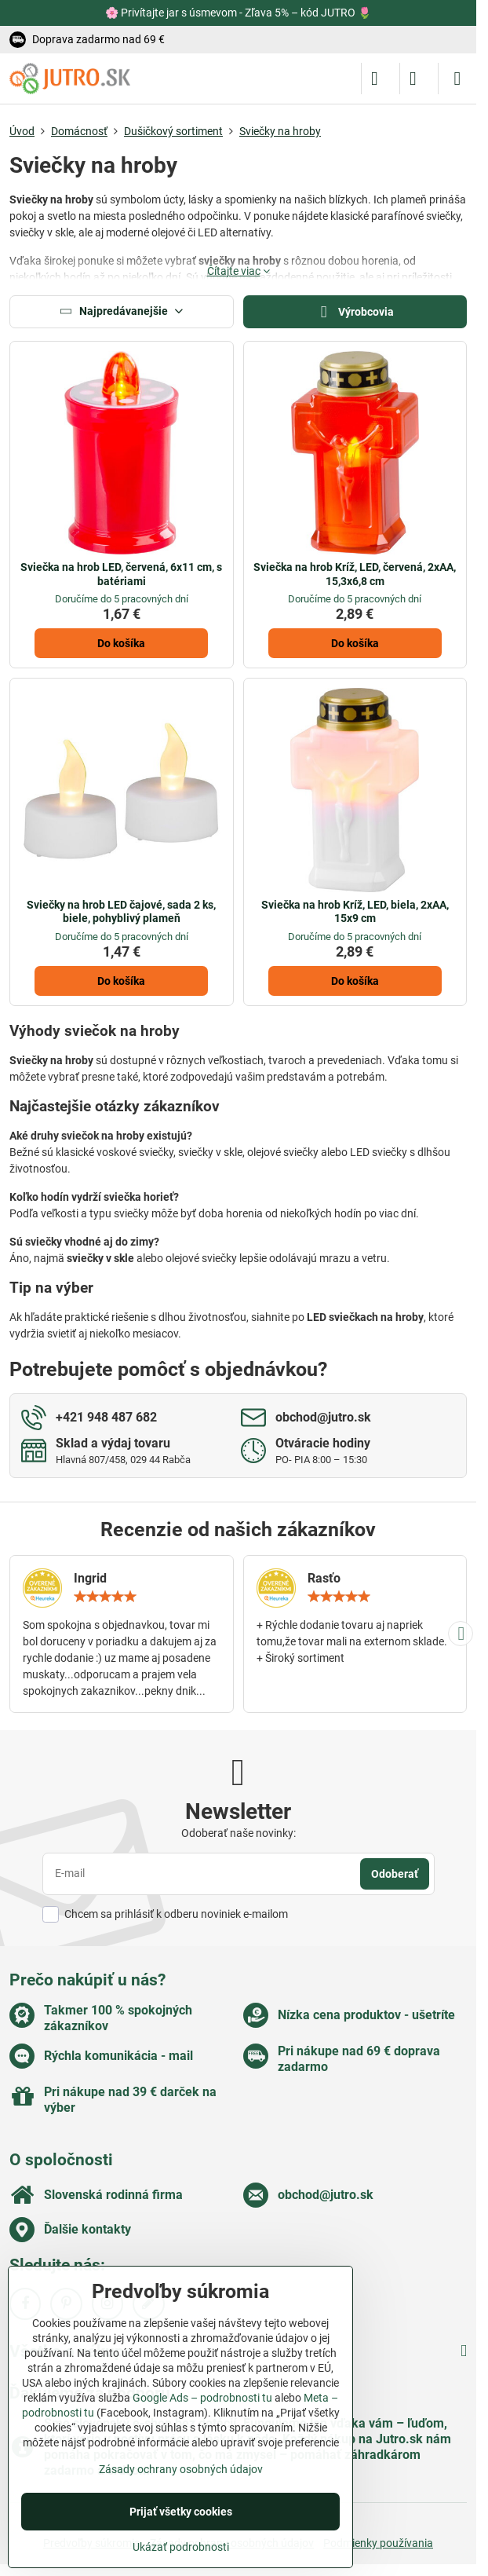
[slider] (105, 1596)
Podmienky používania (378, 2543)
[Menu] (457, 78)
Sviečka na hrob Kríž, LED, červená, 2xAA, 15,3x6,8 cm (354, 574)
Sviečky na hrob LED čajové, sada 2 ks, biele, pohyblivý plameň (121, 911)
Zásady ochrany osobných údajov (181, 2469)
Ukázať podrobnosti (181, 2547)
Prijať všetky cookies (180, 2511)
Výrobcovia (354, 312)
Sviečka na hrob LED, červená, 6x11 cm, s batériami (121, 574)
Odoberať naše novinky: (238, 1833)
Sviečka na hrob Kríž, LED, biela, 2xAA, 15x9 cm (355, 911)
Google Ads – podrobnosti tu (202, 2397)
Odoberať (394, 1874)
